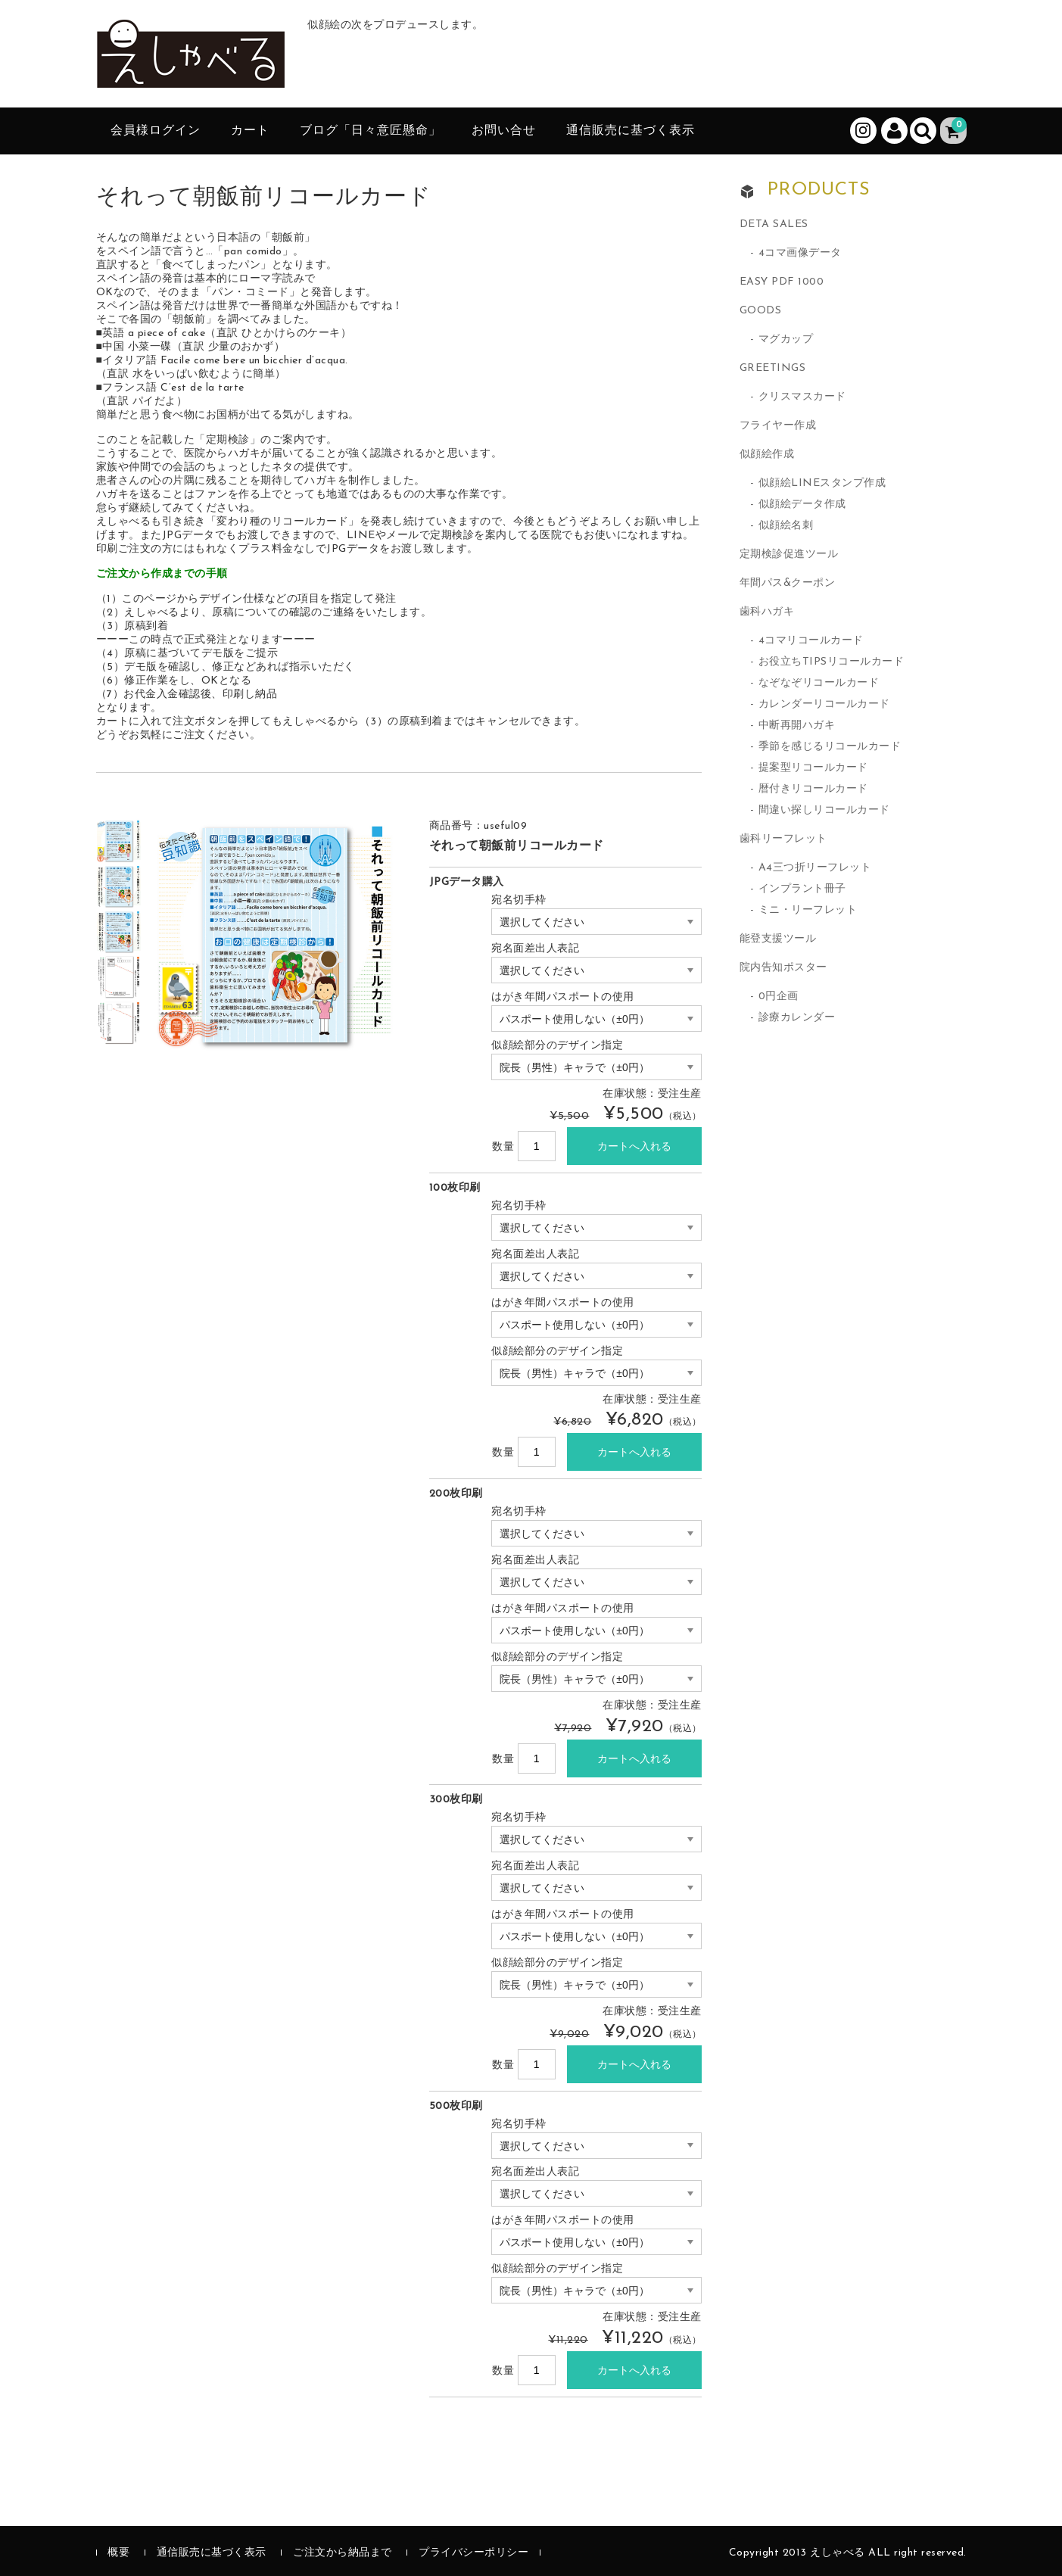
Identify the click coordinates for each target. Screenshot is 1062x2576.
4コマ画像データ (800, 253)
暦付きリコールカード (813, 789)
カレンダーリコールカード (824, 704)
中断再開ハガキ (797, 725)
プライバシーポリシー (473, 2553)
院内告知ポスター (783, 967)
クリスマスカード (802, 397)
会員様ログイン (156, 131)
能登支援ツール (778, 939)
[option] (119, 841)
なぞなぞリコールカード (819, 683)
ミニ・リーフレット (808, 910)
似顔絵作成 (767, 454)
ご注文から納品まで (342, 2553)
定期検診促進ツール (789, 554)
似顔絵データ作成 (802, 504)
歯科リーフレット (783, 839)
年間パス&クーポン (788, 583)
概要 (118, 2553)
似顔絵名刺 (786, 525)
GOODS (761, 310)
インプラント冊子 (802, 889)
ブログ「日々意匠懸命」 (370, 131)
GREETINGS (773, 368)
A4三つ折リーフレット (815, 868)
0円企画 (778, 996)
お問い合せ (504, 131)
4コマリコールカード (811, 640)
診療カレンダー (797, 1017)
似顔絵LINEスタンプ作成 (822, 483)
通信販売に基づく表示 (630, 131)
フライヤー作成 (778, 425)
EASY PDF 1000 (782, 282)
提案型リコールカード (813, 768)
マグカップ (786, 339)
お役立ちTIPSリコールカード (831, 662)
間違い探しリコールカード (824, 810)
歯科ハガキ (767, 612)
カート (250, 131)
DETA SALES (774, 224)
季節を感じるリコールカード (830, 746)
